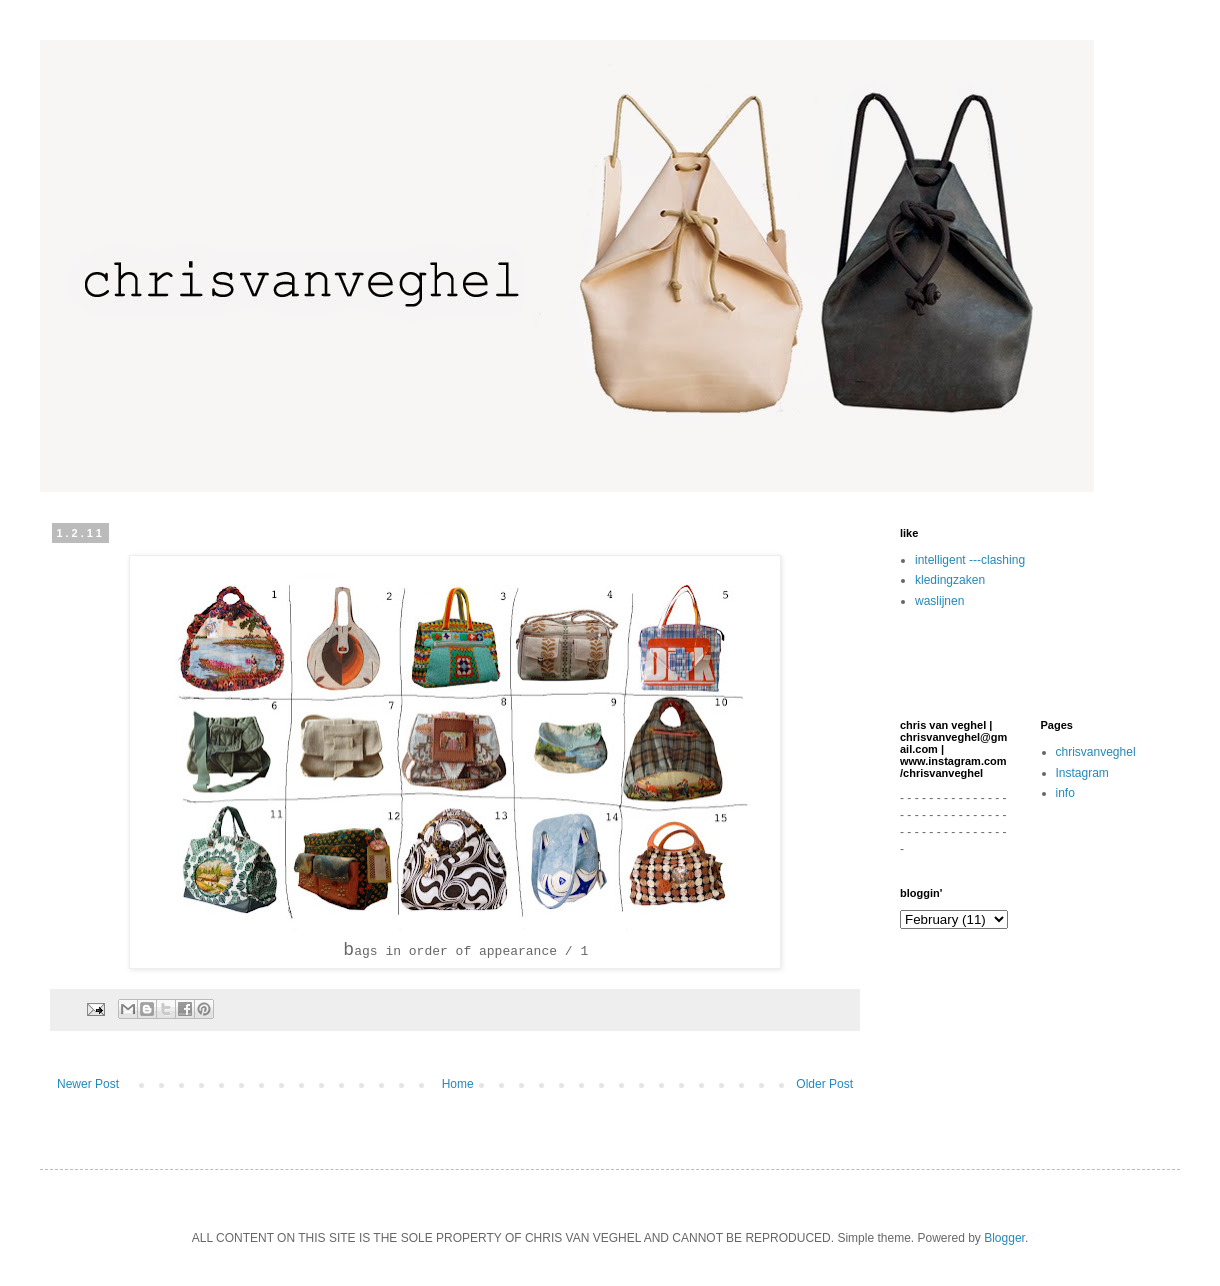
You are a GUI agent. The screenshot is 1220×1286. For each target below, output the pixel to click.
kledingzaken (950, 580)
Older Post (824, 1084)
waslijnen (939, 601)
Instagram (1082, 773)
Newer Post (88, 1084)
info (1065, 793)
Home (458, 1084)
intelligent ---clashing (970, 560)
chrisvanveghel (1096, 752)
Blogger (1004, 1238)
